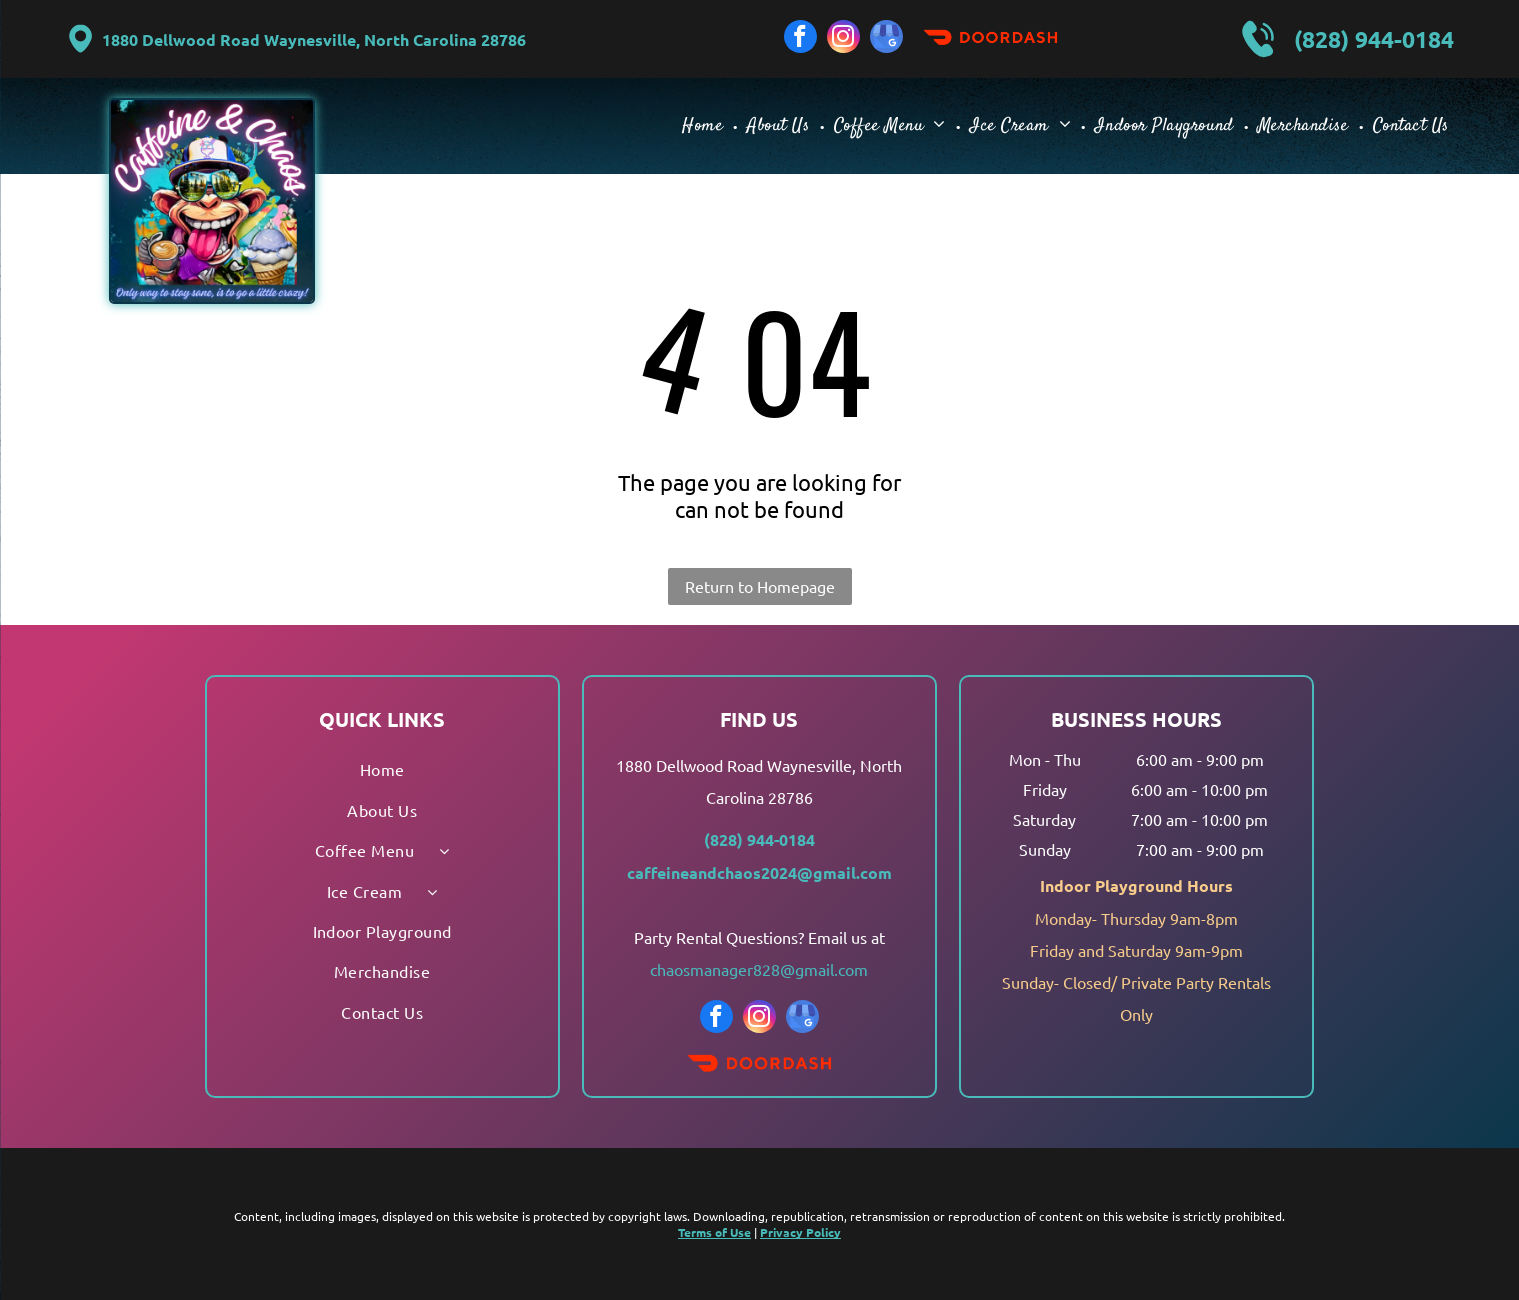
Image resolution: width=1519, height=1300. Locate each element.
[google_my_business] (886, 39)
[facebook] (800, 39)
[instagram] (843, 39)
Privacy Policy (800, 1232)
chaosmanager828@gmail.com (759, 969)
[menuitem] (704, 125)
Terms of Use (714, 1232)
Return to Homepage (760, 586)
